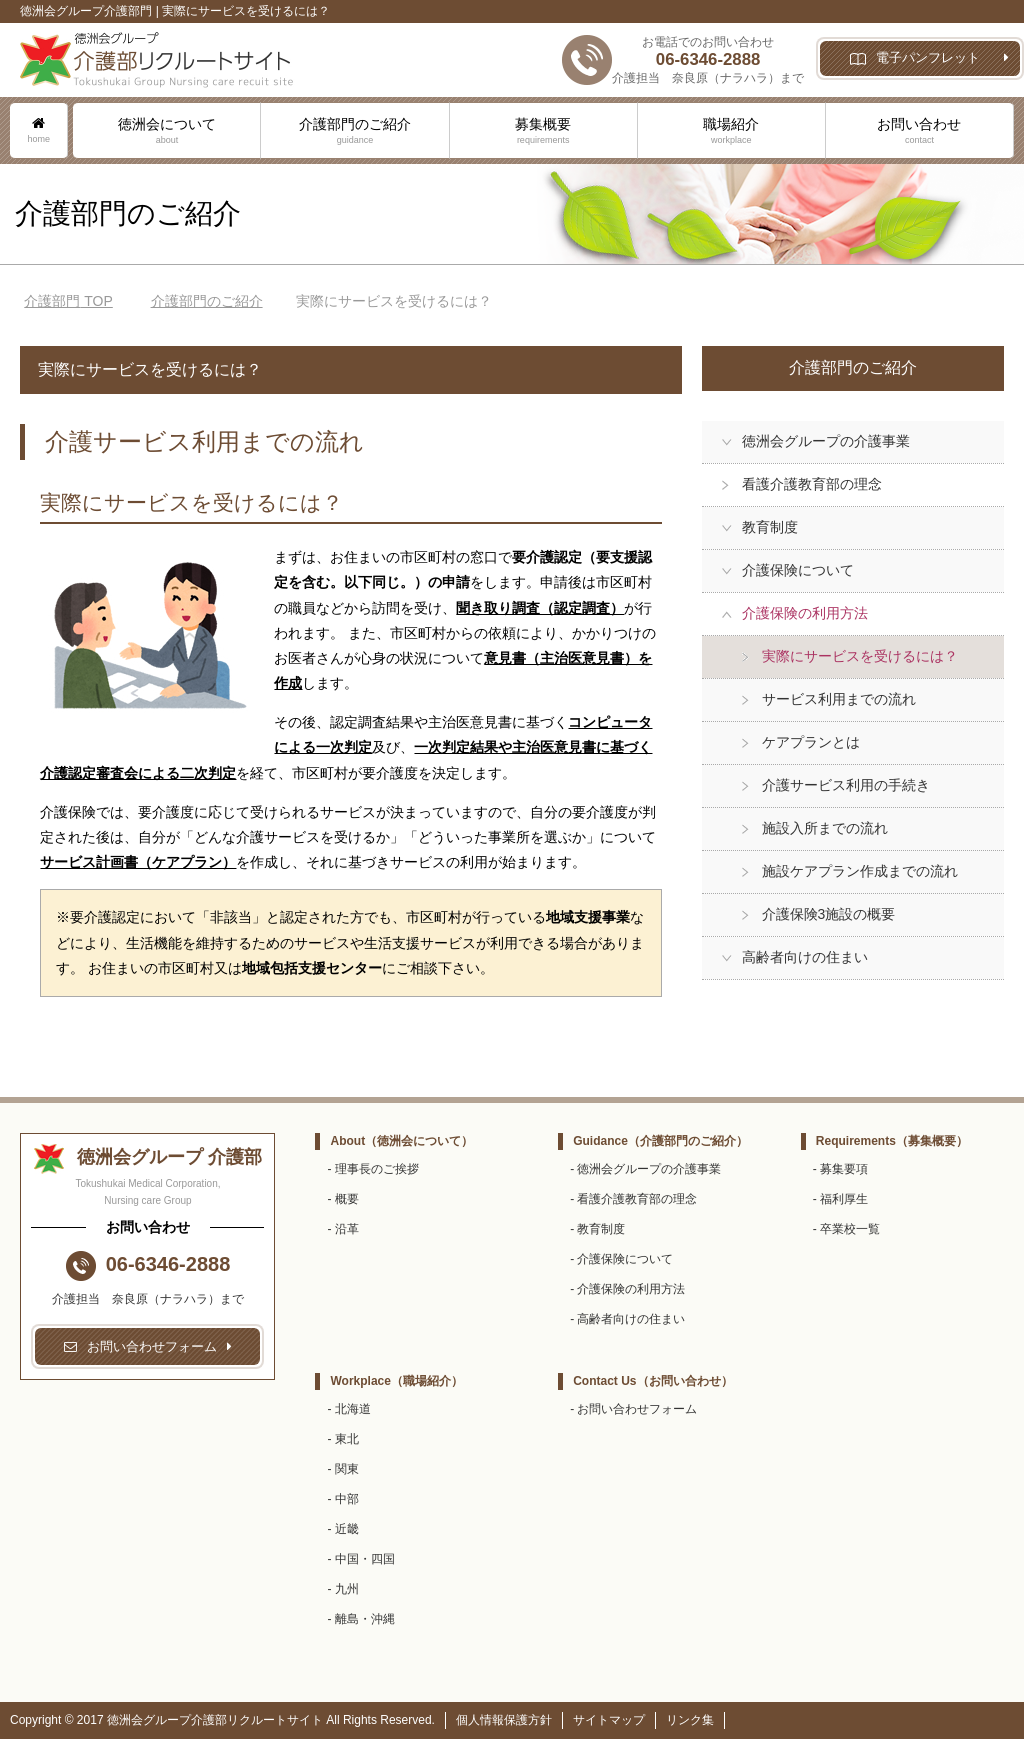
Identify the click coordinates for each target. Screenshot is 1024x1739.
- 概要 (342, 1199)
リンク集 (690, 1720)
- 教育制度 (597, 1229)
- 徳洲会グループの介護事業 (645, 1169)
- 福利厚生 (840, 1199)
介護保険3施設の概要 (829, 914)
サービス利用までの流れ (839, 699)
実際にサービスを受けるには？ (860, 656)
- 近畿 (342, 1529)
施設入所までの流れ (825, 828)
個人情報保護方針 (504, 1720)
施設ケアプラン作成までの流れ (860, 871)
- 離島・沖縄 (360, 1619)
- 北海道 (348, 1409)
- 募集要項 (840, 1169)
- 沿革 (342, 1229)
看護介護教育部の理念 (812, 484)
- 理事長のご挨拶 (372, 1169)
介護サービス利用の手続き (846, 785)
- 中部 (342, 1499)
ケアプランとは (811, 742)
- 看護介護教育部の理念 (633, 1199)
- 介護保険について (621, 1259)
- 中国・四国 (360, 1559)
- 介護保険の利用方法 (627, 1289)
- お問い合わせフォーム (633, 1409)
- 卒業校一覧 (846, 1229)
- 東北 (342, 1439)
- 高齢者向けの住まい (627, 1319)
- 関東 (342, 1469)
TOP (68, 301)
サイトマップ (609, 1720)
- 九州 (342, 1589)
